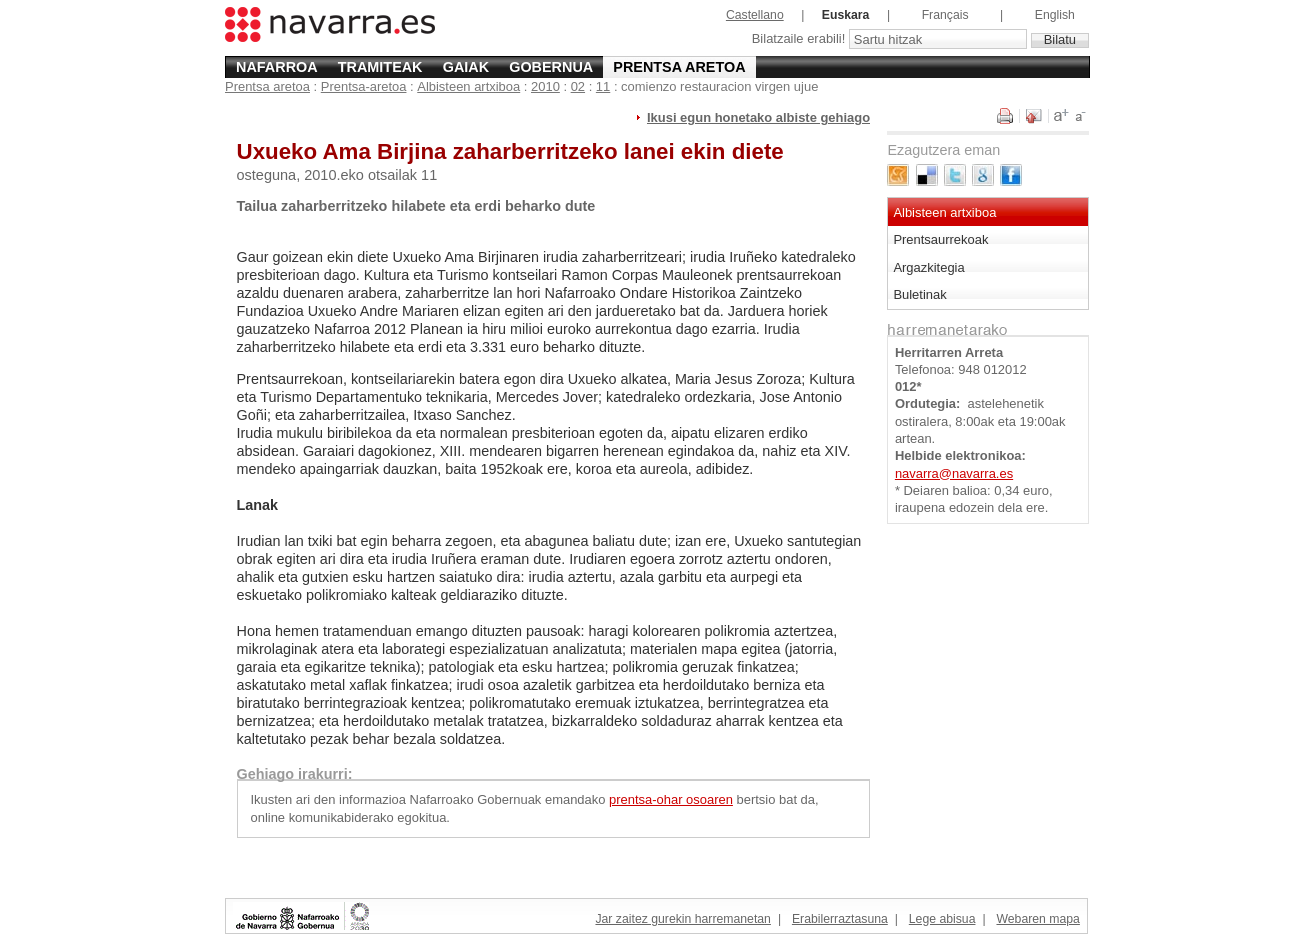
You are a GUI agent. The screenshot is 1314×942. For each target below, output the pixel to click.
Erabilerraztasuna (840, 919)
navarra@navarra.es (954, 473)
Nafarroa (277, 67)
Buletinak (919, 294)
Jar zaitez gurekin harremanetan (682, 919)
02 (578, 86)
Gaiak (466, 67)
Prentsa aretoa (679, 67)
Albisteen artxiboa (468, 86)
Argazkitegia (928, 267)
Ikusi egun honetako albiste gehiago (758, 117)
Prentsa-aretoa (364, 86)
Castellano (755, 15)
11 (603, 86)
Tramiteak (380, 67)
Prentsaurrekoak (940, 239)
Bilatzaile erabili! (800, 39)
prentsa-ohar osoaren (671, 799)
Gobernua (551, 67)
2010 (545, 86)
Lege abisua (942, 919)
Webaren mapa (1037, 919)
